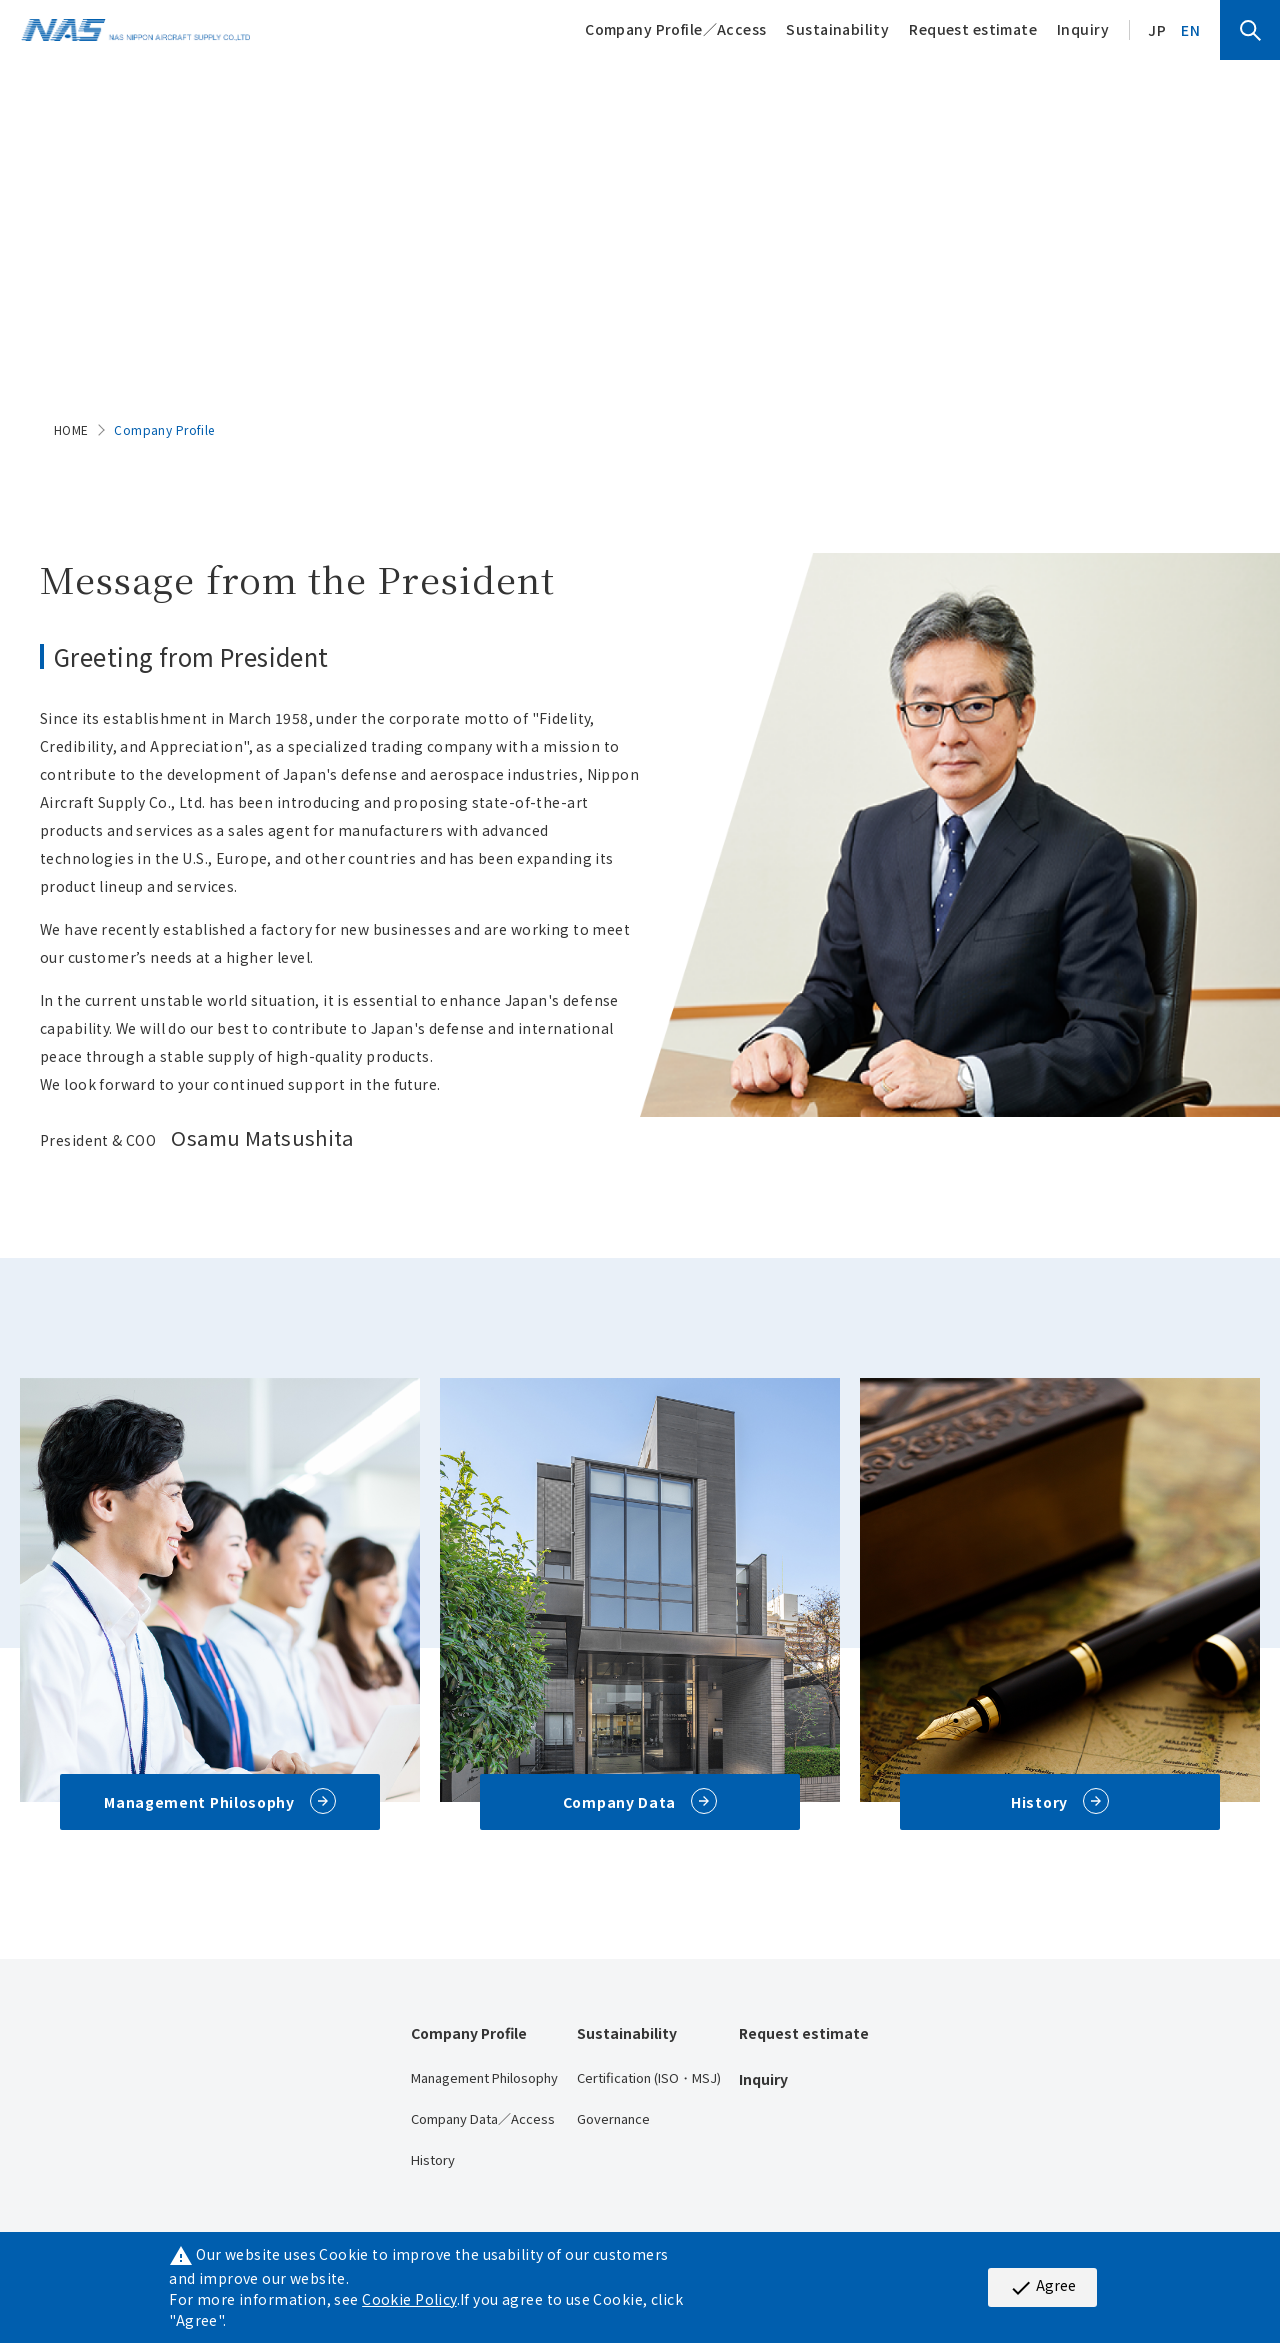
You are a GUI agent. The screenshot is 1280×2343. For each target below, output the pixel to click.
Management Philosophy (199, 1802)
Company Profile (469, 2033)
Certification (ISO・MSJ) (649, 2077)
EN (1190, 30)
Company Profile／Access (675, 29)
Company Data (619, 1802)
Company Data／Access (483, 2118)
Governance (613, 2118)
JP (1157, 30)
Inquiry (1083, 29)
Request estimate (973, 29)
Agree (1042, 2287)
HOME (71, 429)
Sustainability (837, 29)
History (1039, 1802)
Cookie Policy (409, 2299)
